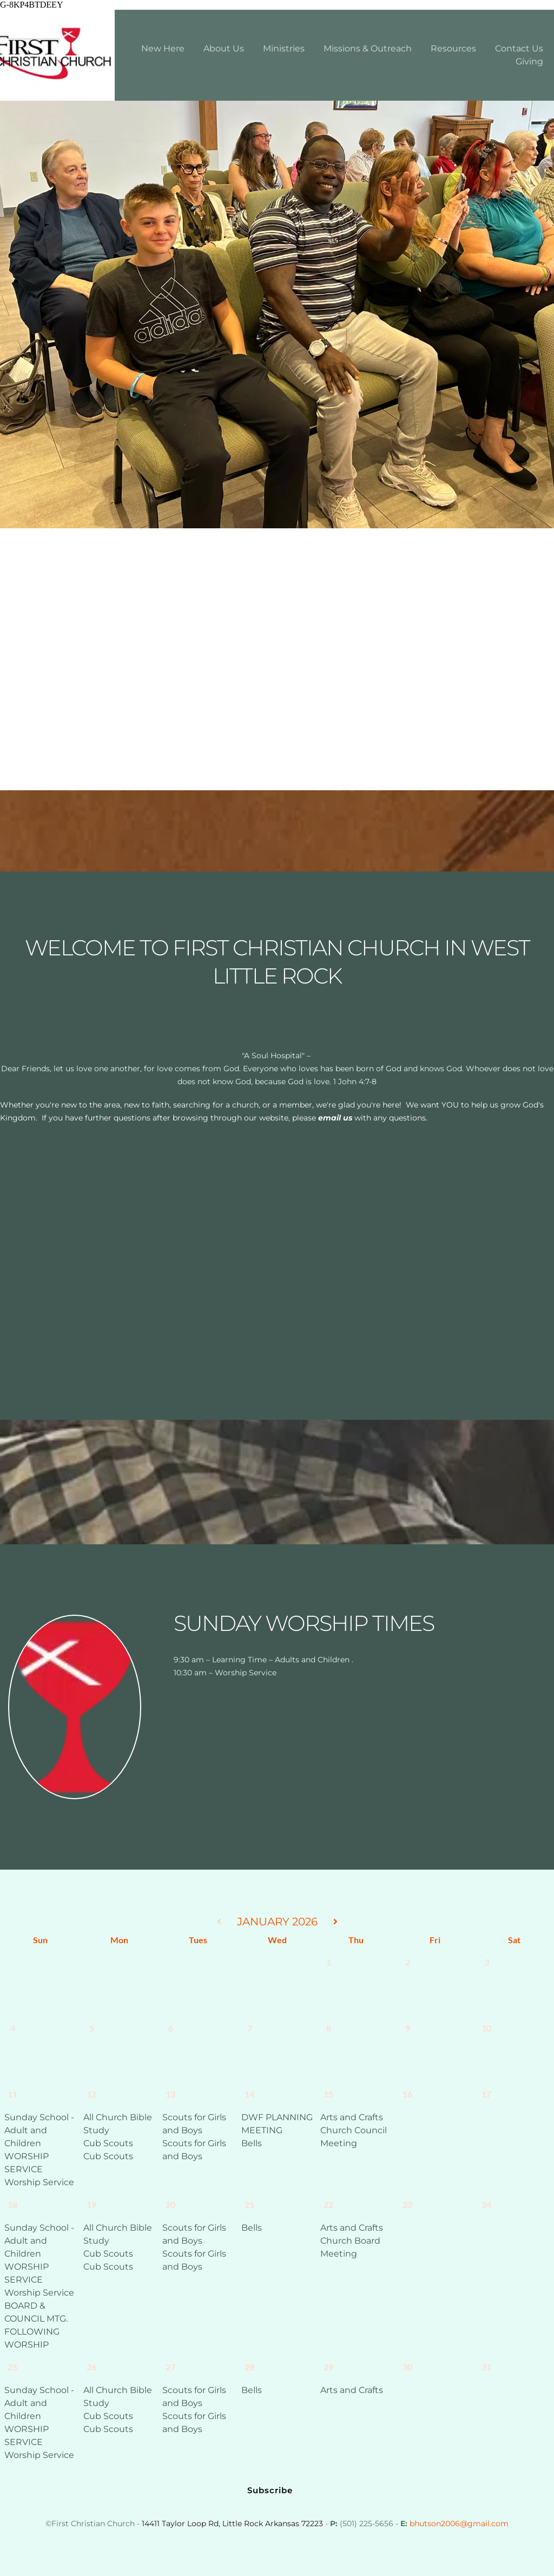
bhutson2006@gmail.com (459, 2523)
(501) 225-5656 (366, 2523)
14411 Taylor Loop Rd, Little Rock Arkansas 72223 (232, 2523)
